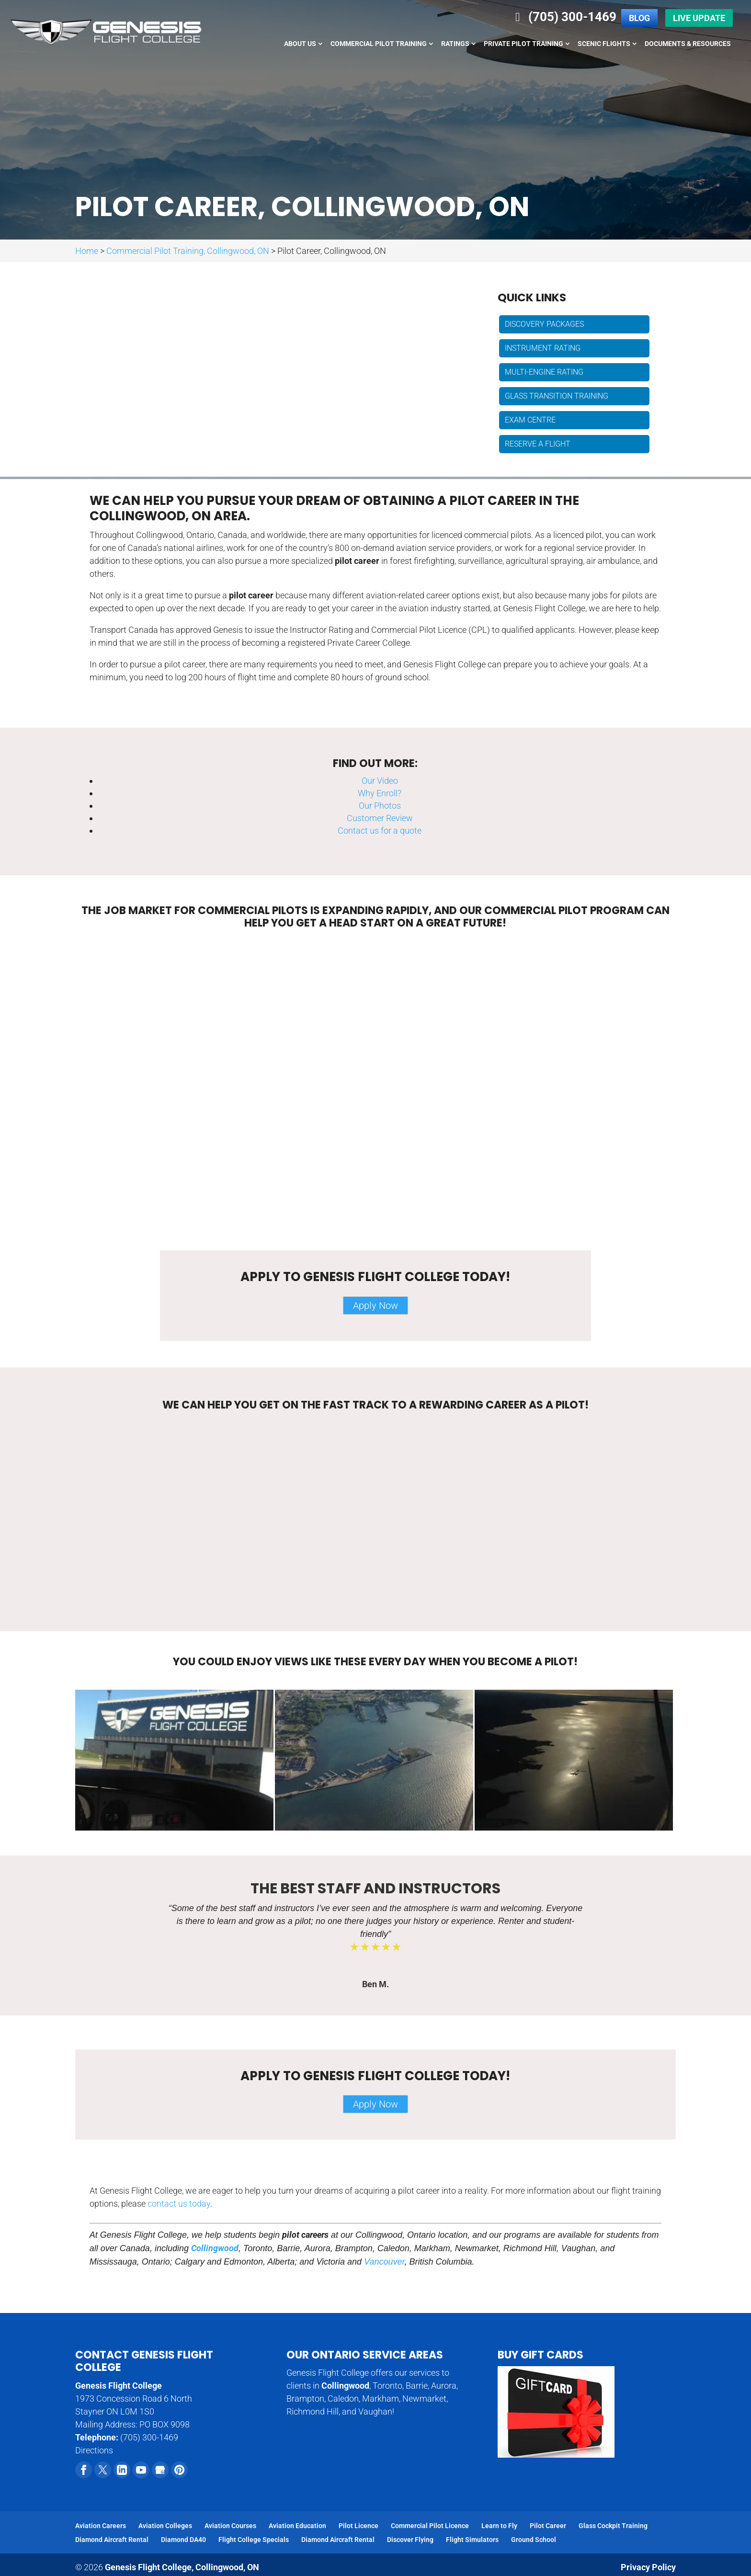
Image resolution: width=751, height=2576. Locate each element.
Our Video (380, 781)
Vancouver (384, 2262)
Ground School (533, 2539)
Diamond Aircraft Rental (111, 2539)
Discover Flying (410, 2539)
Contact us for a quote (379, 830)
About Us (300, 43)
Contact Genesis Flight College (144, 2361)
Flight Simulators (472, 2539)
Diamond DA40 (183, 2539)
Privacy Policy (648, 2567)
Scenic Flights (604, 43)
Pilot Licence (358, 2526)
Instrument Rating (542, 348)
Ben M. (375, 1984)
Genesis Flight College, (182, 2567)
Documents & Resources (688, 43)
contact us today (179, 2203)
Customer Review (380, 818)
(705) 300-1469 (563, 17)
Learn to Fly (499, 2526)
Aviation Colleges (165, 2526)
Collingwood (215, 2248)
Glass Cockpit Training (613, 2526)
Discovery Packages (544, 324)
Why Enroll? (379, 793)
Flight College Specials (253, 2539)
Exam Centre (530, 419)
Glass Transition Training (556, 396)
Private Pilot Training (523, 43)
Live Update (699, 18)
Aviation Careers (100, 2526)
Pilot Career (548, 2526)
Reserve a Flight (537, 443)
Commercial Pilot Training (378, 43)
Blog (639, 18)
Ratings (455, 43)
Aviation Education (297, 2526)
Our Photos (380, 806)
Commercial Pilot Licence (430, 2526)
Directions (94, 2450)
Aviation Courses (230, 2526)
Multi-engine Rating (544, 372)
